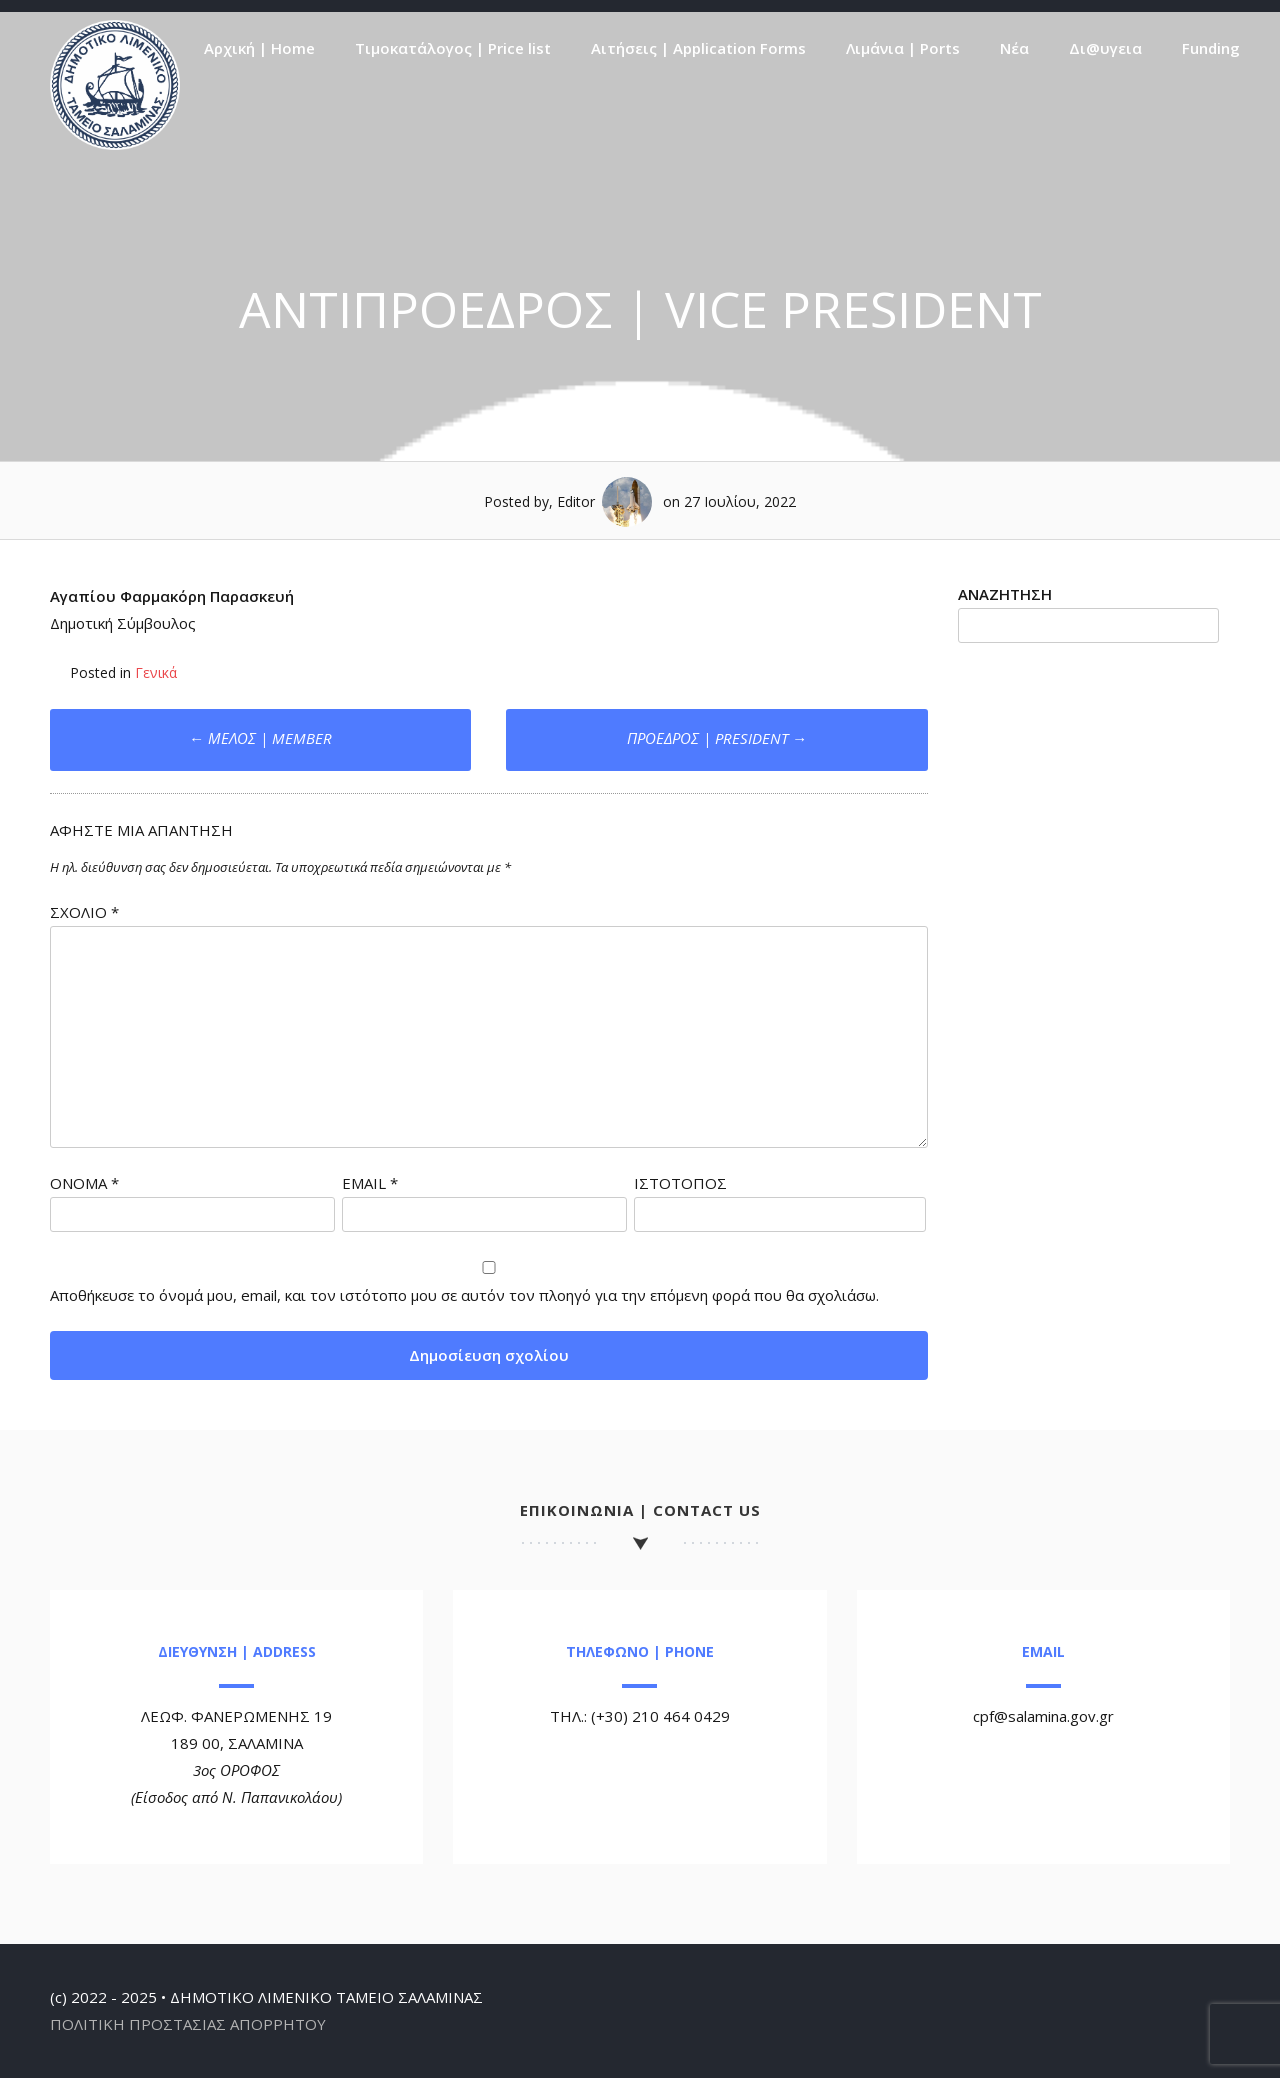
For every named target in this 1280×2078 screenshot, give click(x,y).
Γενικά (156, 672)
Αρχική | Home (259, 48)
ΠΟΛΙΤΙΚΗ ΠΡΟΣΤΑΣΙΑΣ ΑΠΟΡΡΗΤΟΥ (188, 2024)
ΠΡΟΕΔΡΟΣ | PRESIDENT (717, 738)
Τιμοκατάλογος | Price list (453, 48)
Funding (1211, 48)
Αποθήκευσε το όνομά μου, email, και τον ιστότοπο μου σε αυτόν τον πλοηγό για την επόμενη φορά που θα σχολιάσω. (464, 1295)
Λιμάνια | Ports (903, 48)
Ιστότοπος (680, 1183)
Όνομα (84, 1183)
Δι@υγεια (1105, 48)
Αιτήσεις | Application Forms (698, 48)
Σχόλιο (84, 912)
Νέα (1014, 48)
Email (370, 1183)
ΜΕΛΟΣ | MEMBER (260, 738)
